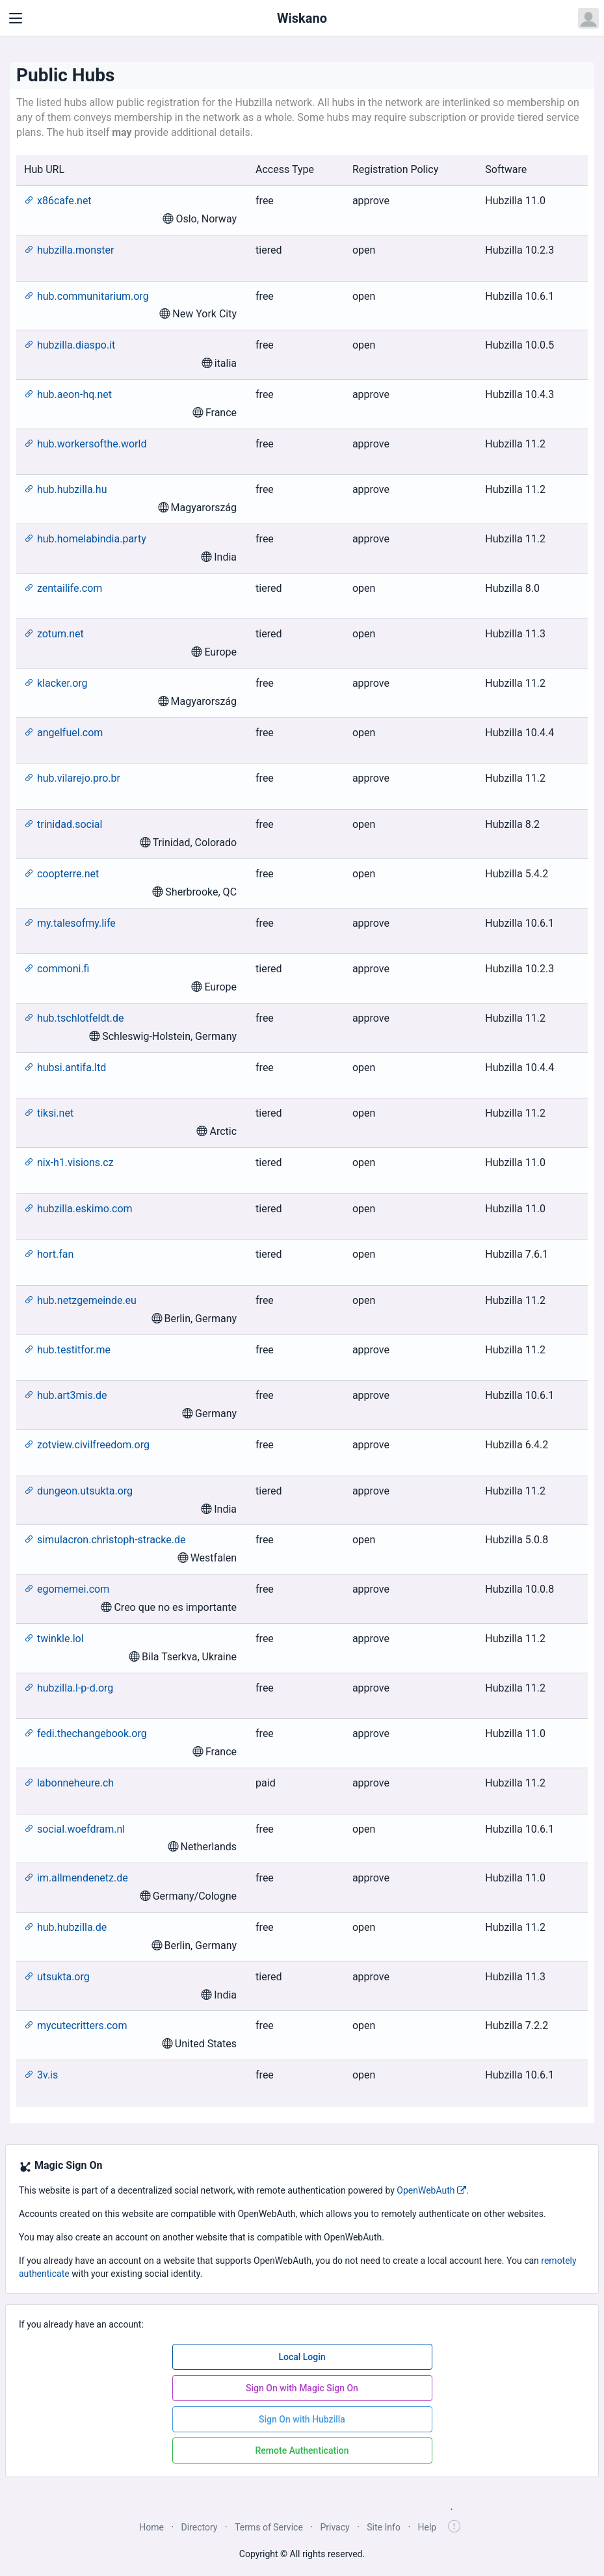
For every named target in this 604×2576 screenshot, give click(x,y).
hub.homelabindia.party (85, 539)
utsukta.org (57, 1977)
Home (151, 2527)
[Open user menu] (588, 18)
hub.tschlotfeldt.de (74, 1018)
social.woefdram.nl (74, 1829)
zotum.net (54, 634)
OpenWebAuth (431, 2190)
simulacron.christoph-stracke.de (104, 1540)
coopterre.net (61, 874)
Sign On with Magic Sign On (302, 2388)
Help (427, 2527)
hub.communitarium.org (86, 296)
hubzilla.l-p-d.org (68, 1688)
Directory (199, 2527)
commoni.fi (56, 969)
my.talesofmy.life (70, 923)
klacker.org (56, 683)
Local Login (301, 2357)
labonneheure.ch (69, 1783)
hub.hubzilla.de (65, 1927)
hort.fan (48, 1254)
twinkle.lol (54, 1638)
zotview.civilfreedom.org (87, 1445)
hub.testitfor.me (67, 1350)
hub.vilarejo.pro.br (72, 778)
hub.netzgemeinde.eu (80, 1300)
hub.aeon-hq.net (68, 394)
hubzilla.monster (69, 250)
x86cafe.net (58, 200)
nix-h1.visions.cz (69, 1162)
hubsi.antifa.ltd (65, 1067)
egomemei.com (66, 1589)
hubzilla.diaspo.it (69, 345)
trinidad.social (63, 824)
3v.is (41, 2075)
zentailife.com (63, 588)
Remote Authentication (302, 2450)
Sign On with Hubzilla (302, 2419)
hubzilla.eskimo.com (78, 1208)
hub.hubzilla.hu (65, 489)
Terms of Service (269, 2527)
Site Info (383, 2527)
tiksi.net (48, 1113)
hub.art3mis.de (65, 1395)
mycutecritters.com (75, 2025)
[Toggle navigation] (15, 18)
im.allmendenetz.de (76, 1878)
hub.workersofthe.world (85, 444)
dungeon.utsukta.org (78, 1491)
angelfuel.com (63, 732)
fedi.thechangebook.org (85, 1733)
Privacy (334, 2527)
